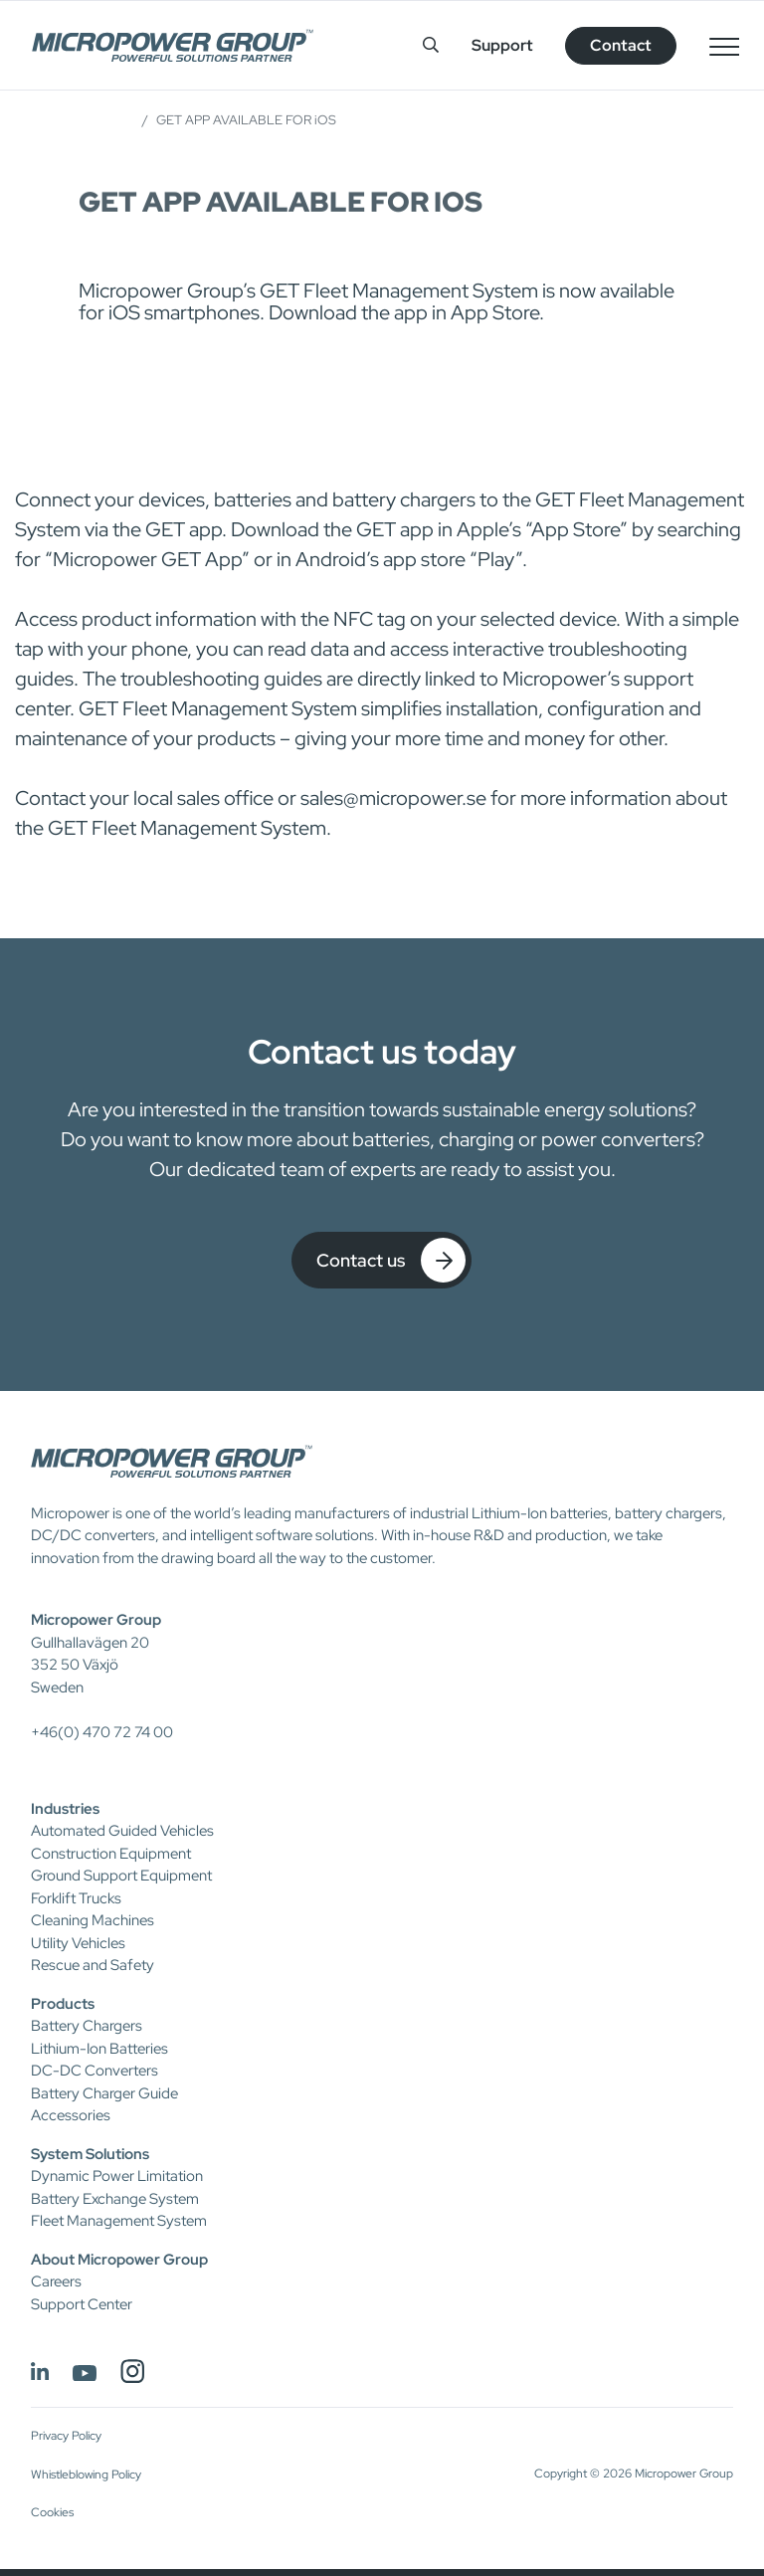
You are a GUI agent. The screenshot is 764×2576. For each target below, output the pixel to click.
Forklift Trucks (76, 1898)
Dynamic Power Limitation (117, 2176)
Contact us (391, 1260)
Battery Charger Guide (104, 2093)
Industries (65, 1809)
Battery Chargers (86, 2026)
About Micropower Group (119, 2260)
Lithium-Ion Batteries (99, 2049)
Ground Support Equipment (121, 1875)
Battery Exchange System (115, 2199)
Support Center (81, 2304)
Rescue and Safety (92, 1965)
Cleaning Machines (92, 1920)
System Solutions (90, 2154)
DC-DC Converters (94, 2071)
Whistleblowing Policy (86, 2474)
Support (502, 45)
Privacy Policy (66, 2436)
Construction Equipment (111, 1854)
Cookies (52, 2512)
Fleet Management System (119, 2221)
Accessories (70, 2115)
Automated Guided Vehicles (122, 1831)
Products (63, 2004)
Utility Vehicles (78, 1943)
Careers (56, 2281)
